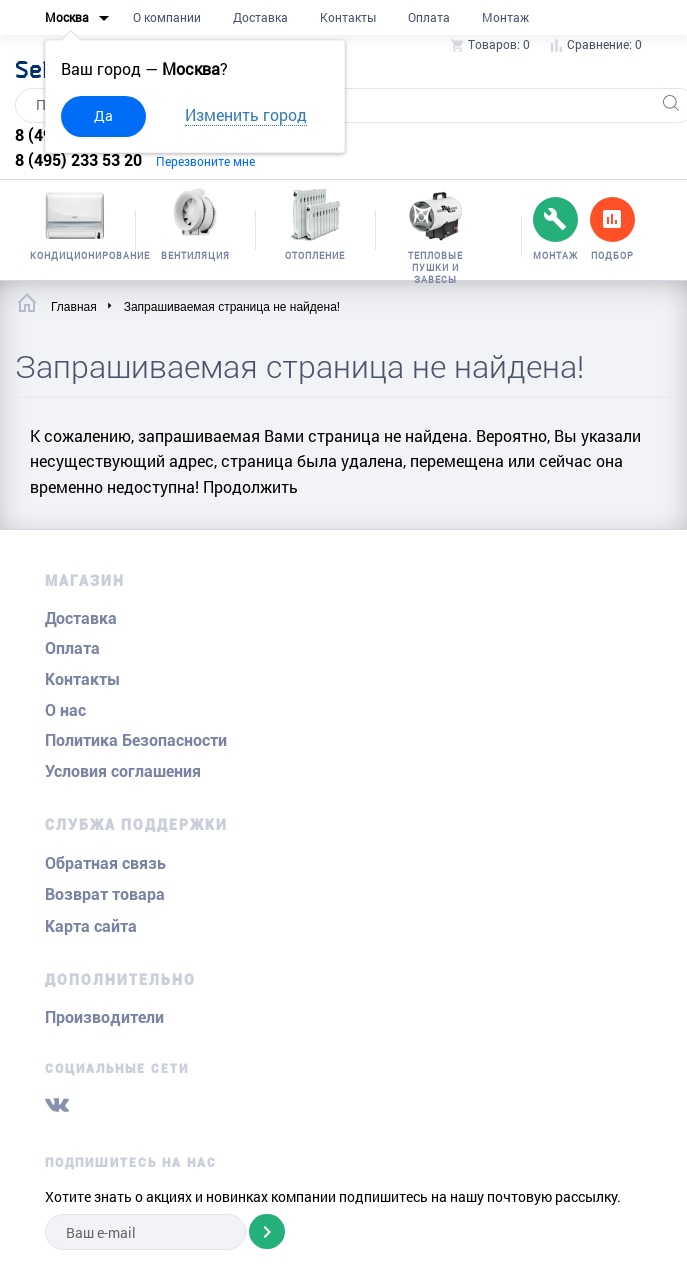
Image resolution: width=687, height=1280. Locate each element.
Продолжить (250, 486)
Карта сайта (91, 926)
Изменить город (246, 114)
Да (103, 115)
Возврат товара (105, 894)
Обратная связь (105, 863)
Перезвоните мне (205, 161)
